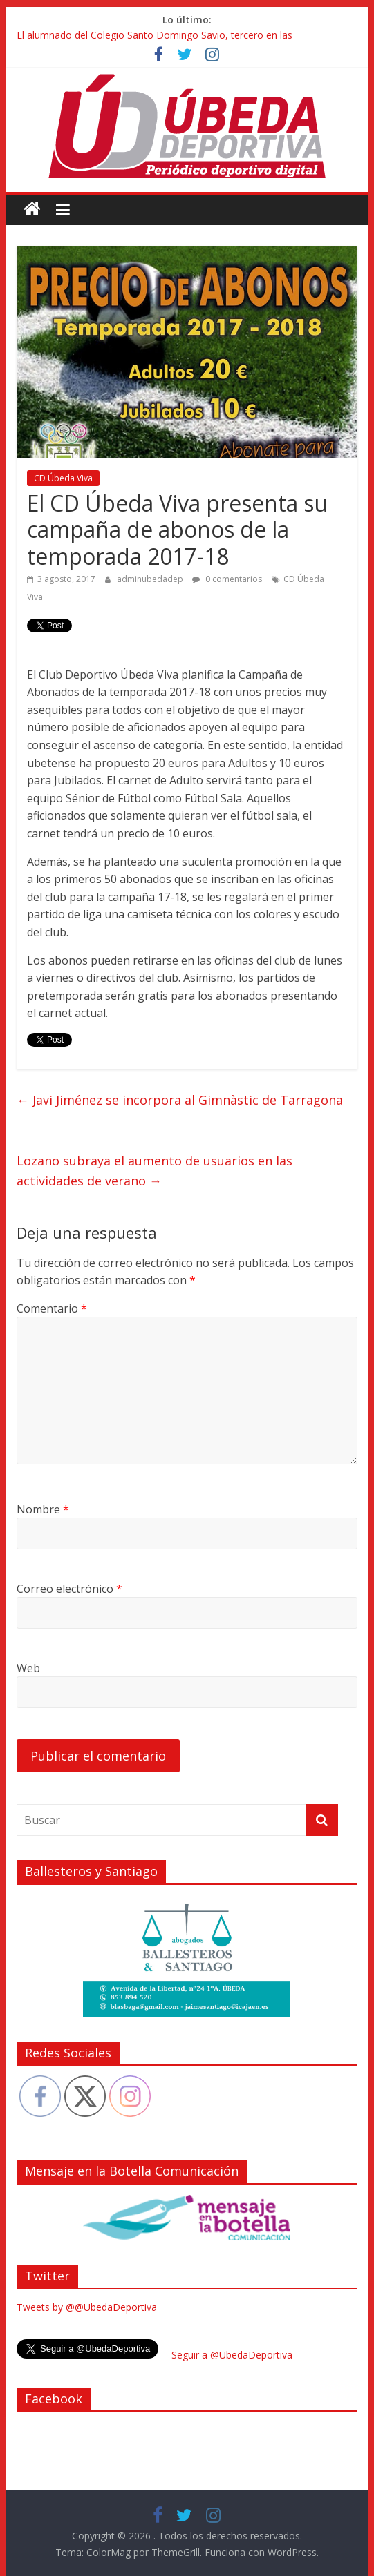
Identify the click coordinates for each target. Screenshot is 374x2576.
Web (28, 1668)
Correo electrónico (69, 1588)
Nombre (43, 1509)
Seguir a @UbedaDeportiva (231, 2354)
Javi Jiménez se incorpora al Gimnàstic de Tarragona (180, 1100)
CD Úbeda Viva (63, 478)
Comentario (52, 1308)
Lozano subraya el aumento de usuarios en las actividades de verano (154, 1170)
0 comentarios (227, 579)
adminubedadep (151, 579)
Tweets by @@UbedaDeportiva (87, 2307)
